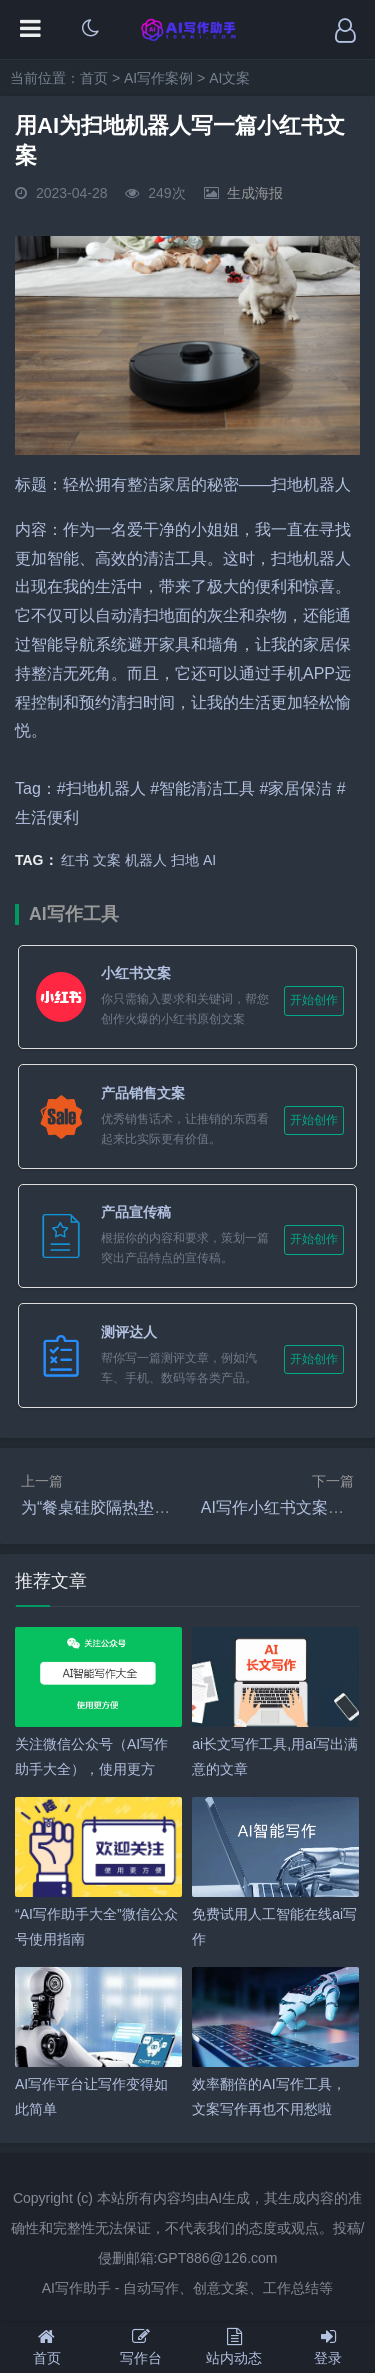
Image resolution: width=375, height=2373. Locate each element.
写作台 (141, 2347)
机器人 (146, 860)
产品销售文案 (143, 1093)
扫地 (185, 860)
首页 (94, 78)
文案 (107, 860)
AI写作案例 (158, 78)
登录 (328, 2347)
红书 (75, 860)
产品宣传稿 (136, 1212)
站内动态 (235, 2347)
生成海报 (255, 193)
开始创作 (314, 1000)
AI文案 (229, 78)
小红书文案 (136, 973)
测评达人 (129, 1332)
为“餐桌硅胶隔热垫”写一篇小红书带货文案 (170, 1507)
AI (209, 860)
